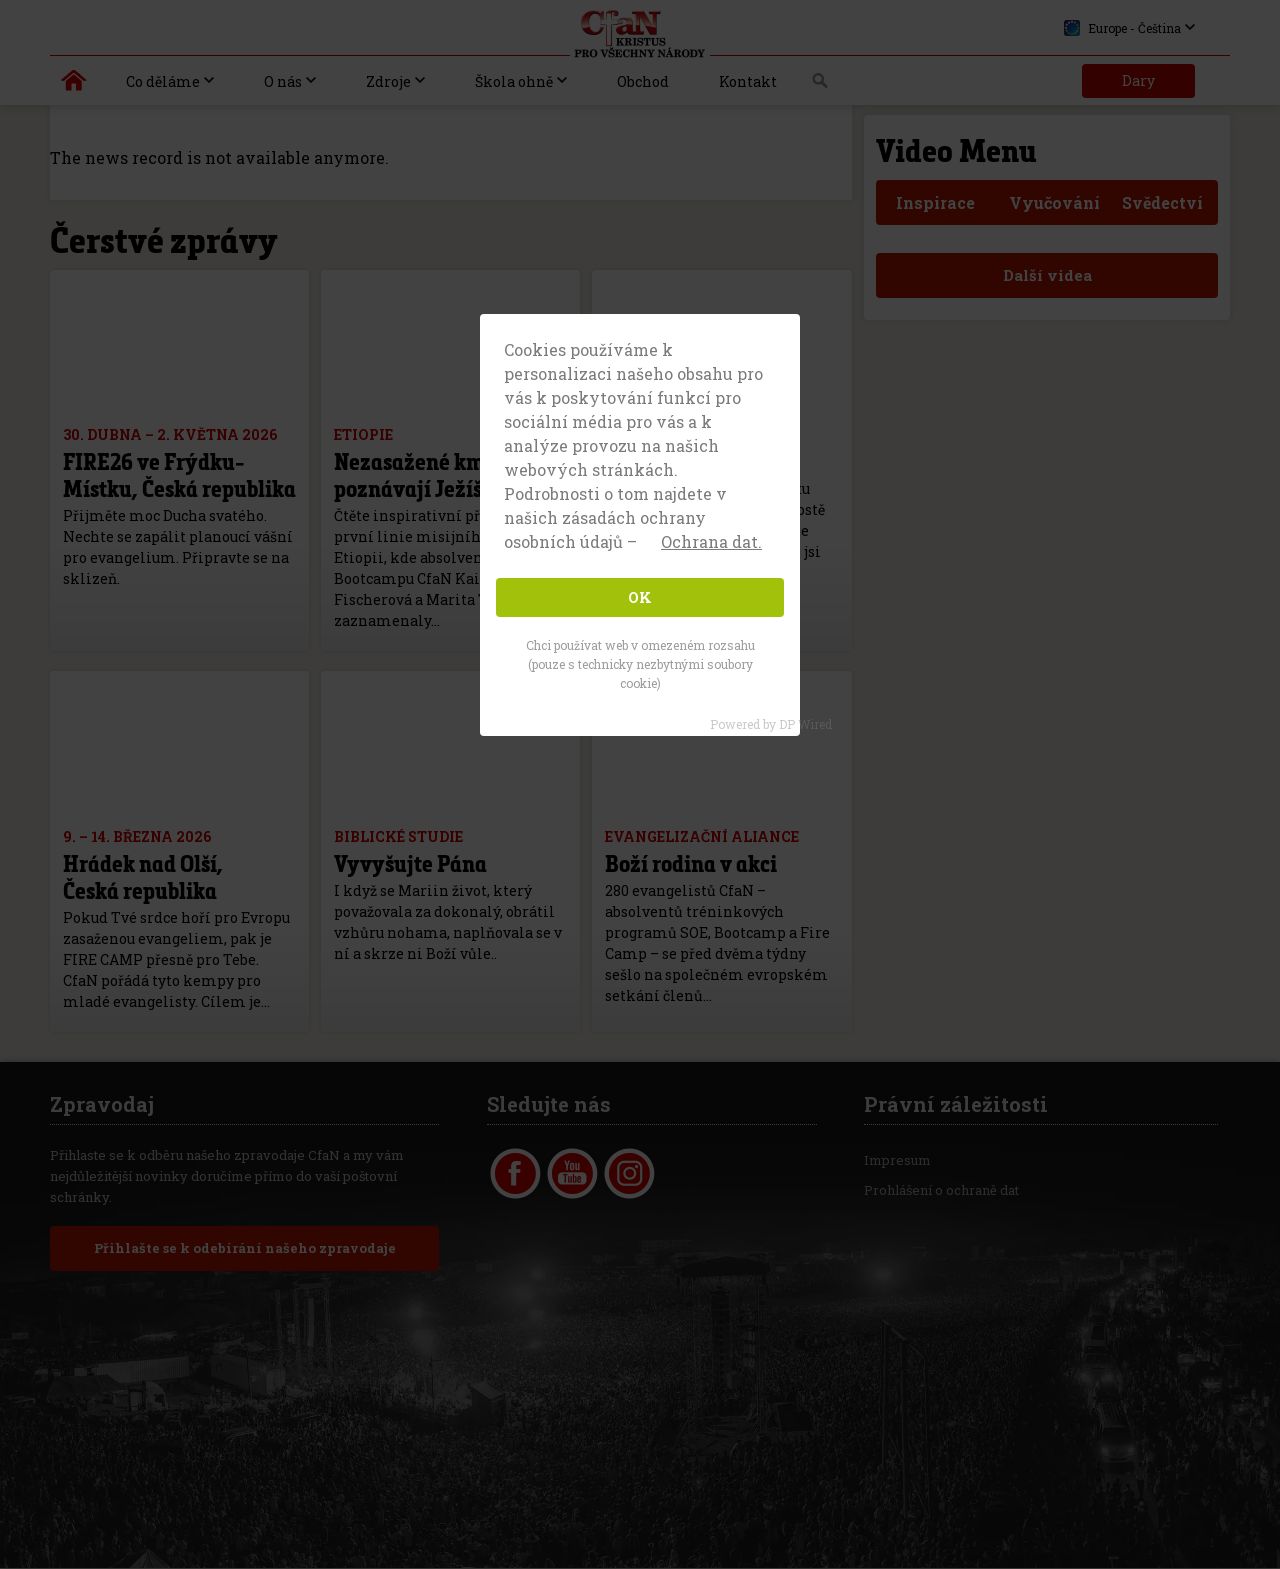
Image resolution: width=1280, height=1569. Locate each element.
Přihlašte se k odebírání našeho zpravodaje (245, 1249)
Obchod (643, 81)
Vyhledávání (820, 86)
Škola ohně (514, 81)
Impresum (897, 1161)
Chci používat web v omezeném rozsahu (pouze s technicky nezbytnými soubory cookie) (640, 664)
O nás (283, 81)
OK (640, 597)
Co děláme (163, 81)
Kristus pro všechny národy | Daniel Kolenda (74, 85)
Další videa (1047, 275)
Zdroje (388, 81)
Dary (1138, 80)
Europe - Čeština (1122, 28)
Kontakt (748, 81)
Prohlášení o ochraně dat (941, 1191)
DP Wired (805, 724)
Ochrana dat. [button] (711, 541)
